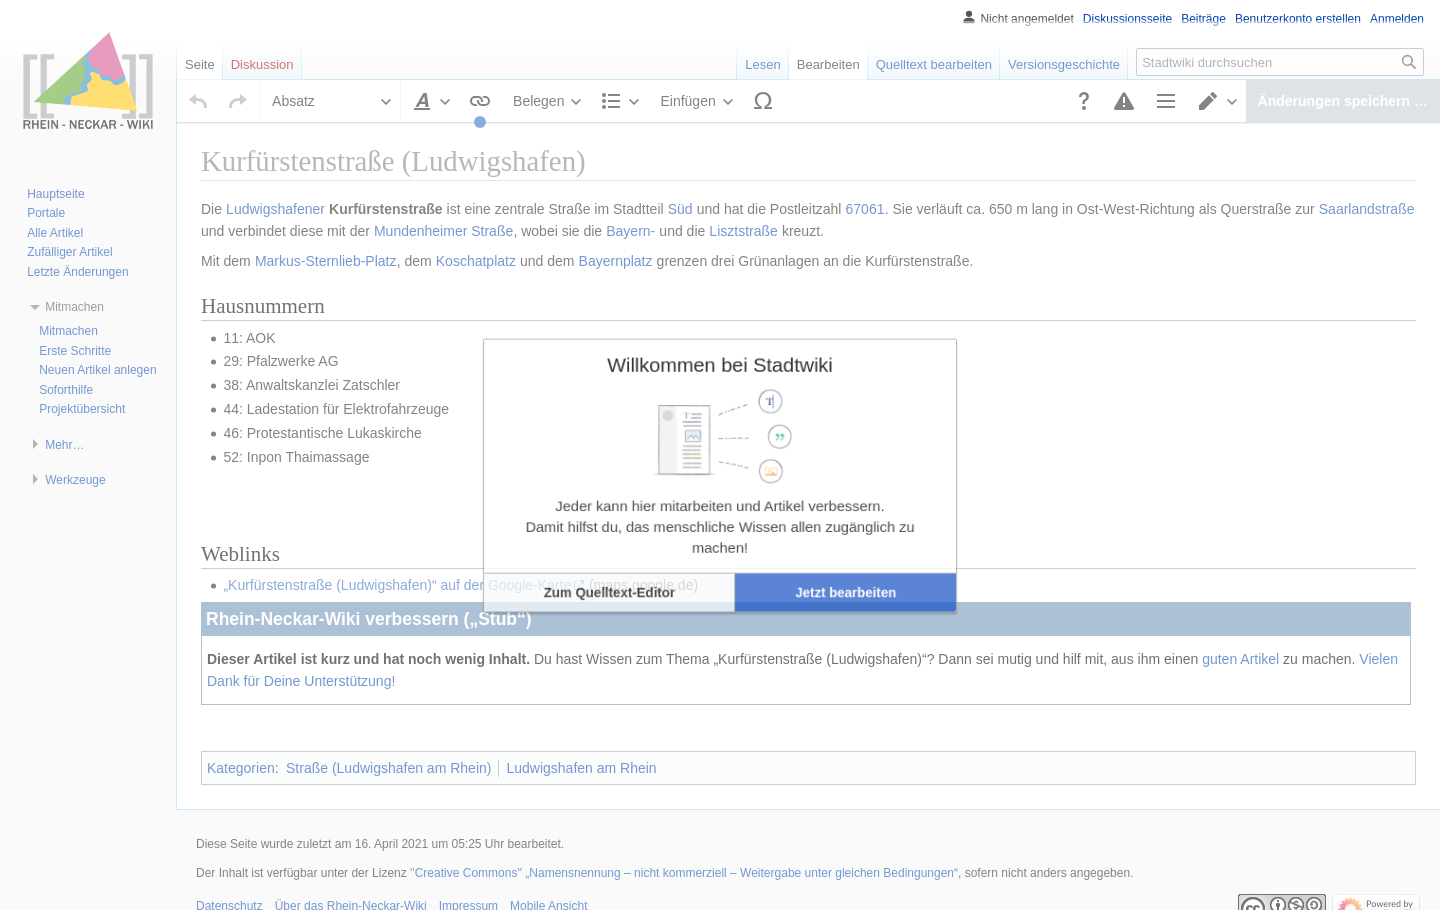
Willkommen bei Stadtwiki (720, 390)
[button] (655, 523)
